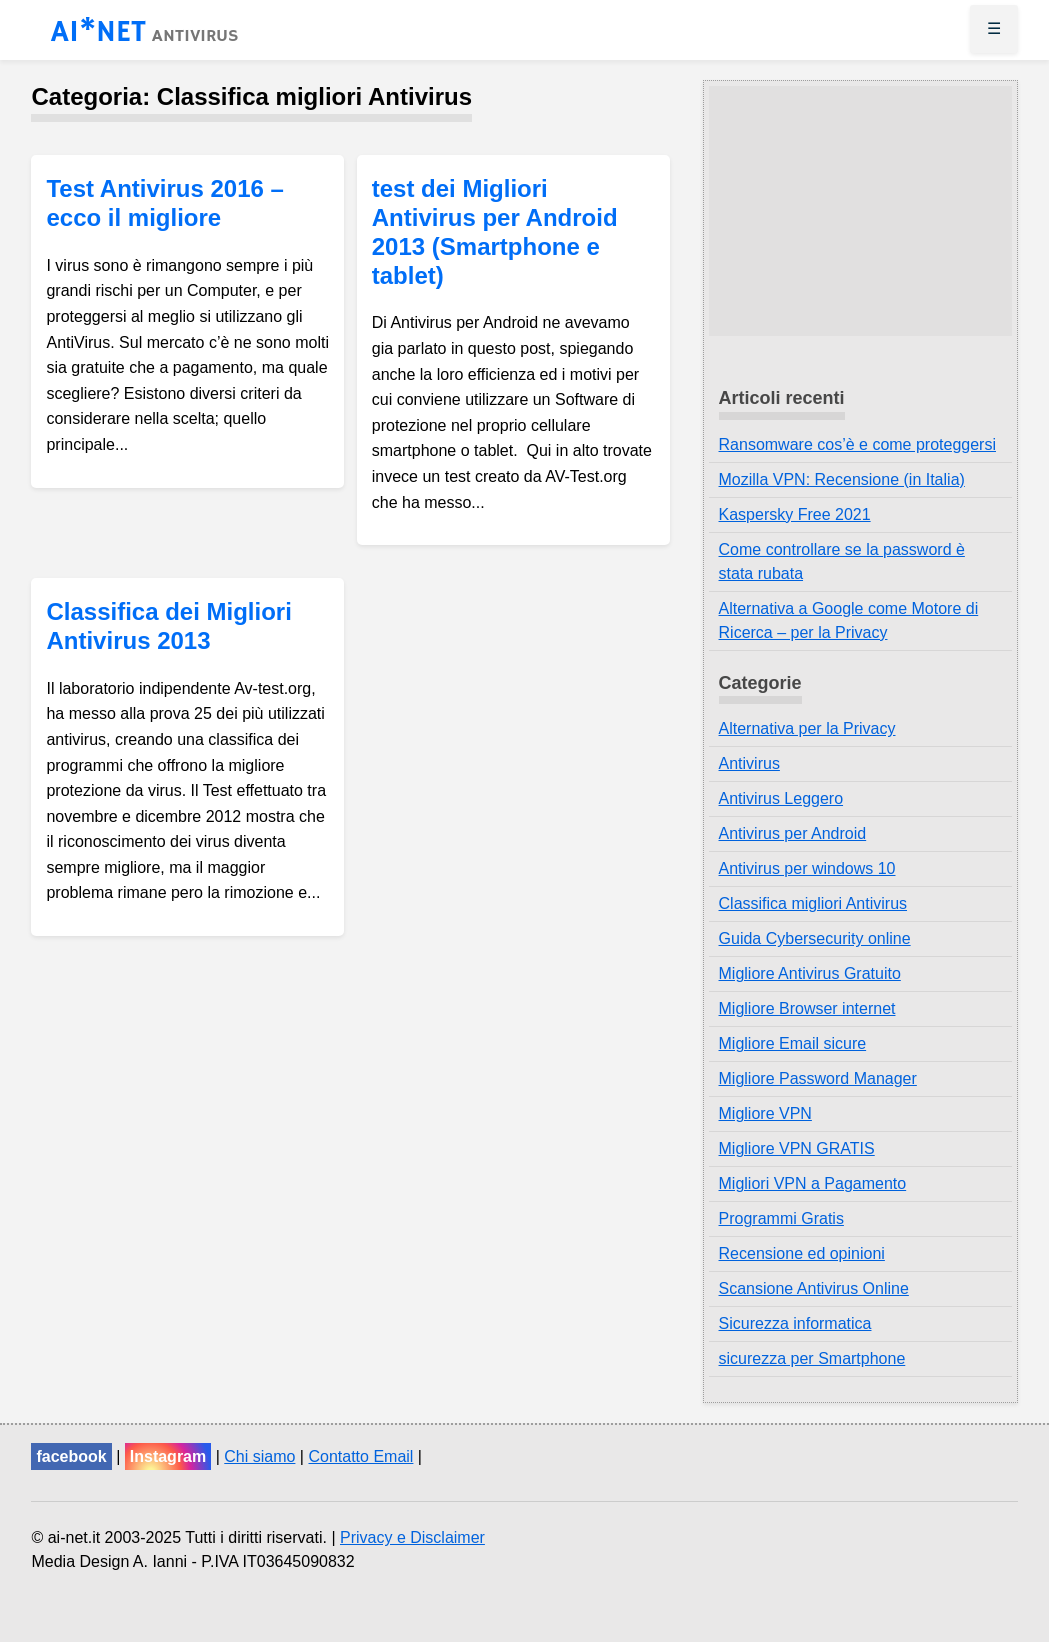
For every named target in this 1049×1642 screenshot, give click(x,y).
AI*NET (144, 32)
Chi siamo (259, 1456)
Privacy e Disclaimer (412, 1537)
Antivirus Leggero (781, 798)
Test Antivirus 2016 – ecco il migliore (164, 203)
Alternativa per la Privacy (807, 728)
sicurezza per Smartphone (812, 1358)
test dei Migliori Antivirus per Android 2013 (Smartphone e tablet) (495, 231)
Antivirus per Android (793, 833)
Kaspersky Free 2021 (795, 514)
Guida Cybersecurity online (815, 938)
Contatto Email (360, 1456)
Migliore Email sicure (793, 1043)
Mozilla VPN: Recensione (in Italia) (842, 479)
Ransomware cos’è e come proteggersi (857, 444)
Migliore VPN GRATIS (797, 1148)
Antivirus (749, 763)
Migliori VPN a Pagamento (813, 1183)
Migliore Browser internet (807, 1008)
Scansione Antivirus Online (814, 1288)
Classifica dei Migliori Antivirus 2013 (168, 626)
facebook (71, 1456)
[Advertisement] (860, 211)
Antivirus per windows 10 (807, 868)
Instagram (168, 1456)
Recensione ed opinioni (802, 1253)
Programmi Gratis (781, 1218)
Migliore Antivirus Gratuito (810, 973)
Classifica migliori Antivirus (813, 903)
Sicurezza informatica (795, 1323)
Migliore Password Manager (818, 1078)
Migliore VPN (765, 1113)
